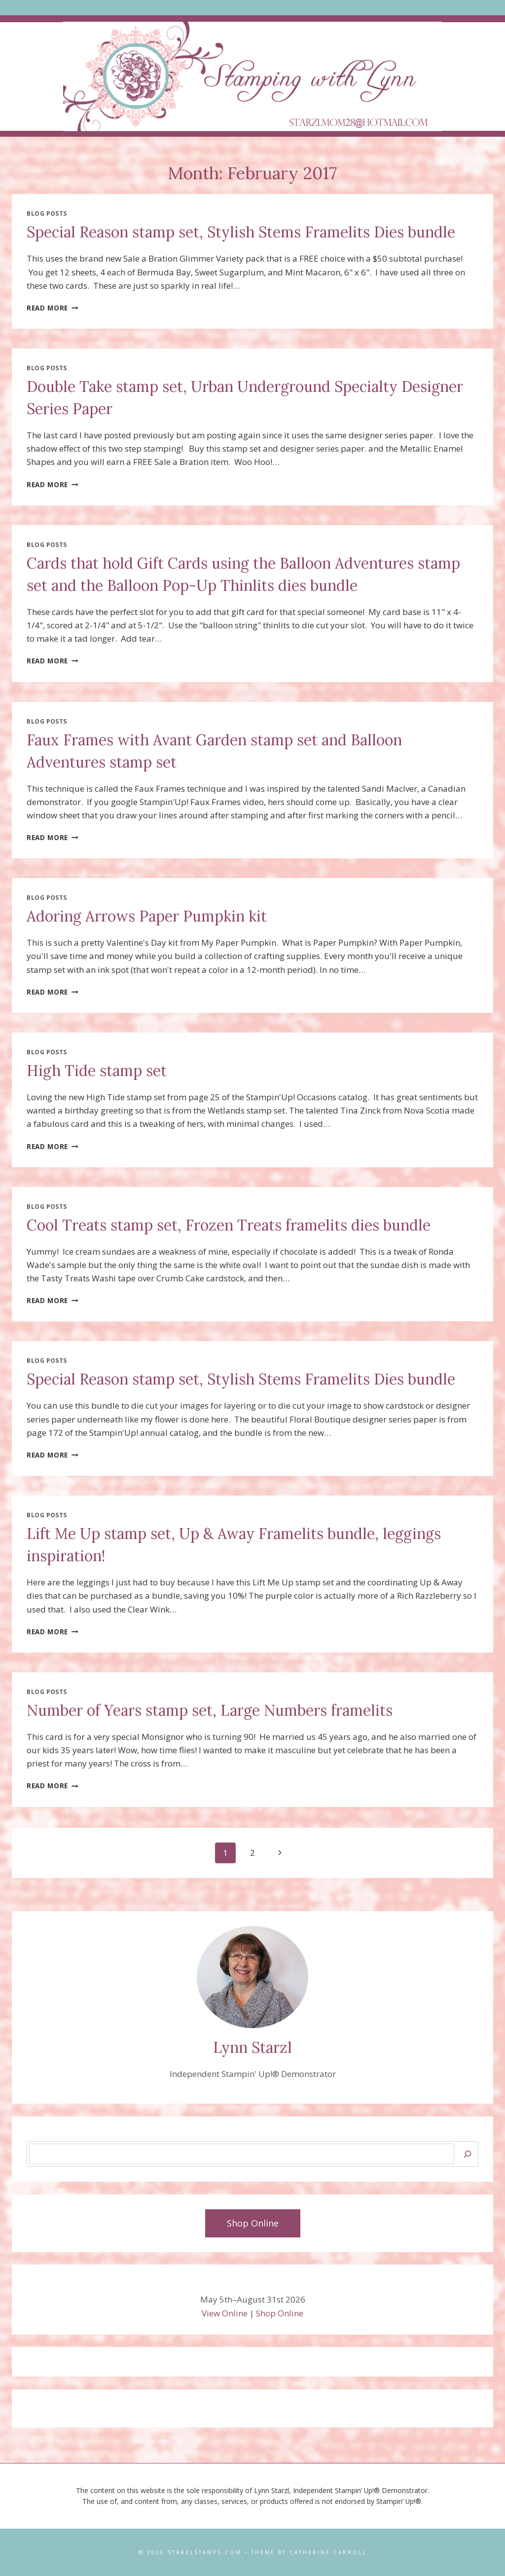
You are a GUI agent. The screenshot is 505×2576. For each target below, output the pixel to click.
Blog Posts (47, 213)
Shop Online (279, 2313)
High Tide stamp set (97, 1070)
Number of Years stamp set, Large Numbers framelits (210, 1710)
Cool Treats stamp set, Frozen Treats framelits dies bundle (229, 1225)
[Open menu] (253, 7)
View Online (225, 2313)
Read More (52, 307)
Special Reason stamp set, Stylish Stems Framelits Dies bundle (241, 232)
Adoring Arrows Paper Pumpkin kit (147, 916)
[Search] (467, 2154)
